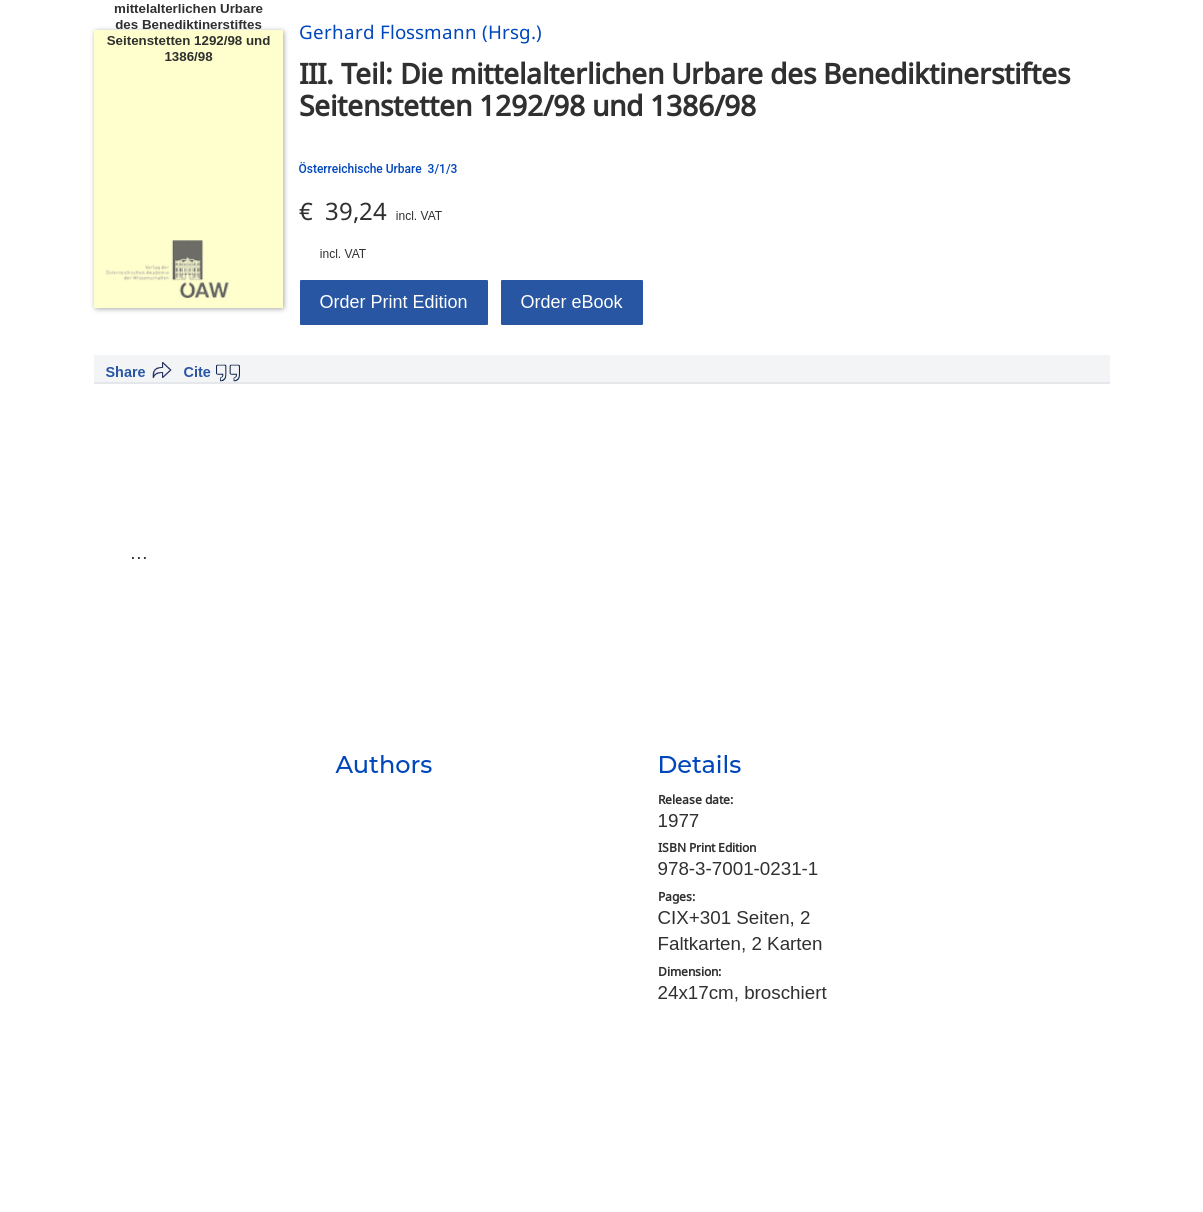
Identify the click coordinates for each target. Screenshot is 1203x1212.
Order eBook (572, 302)
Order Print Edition (394, 302)
